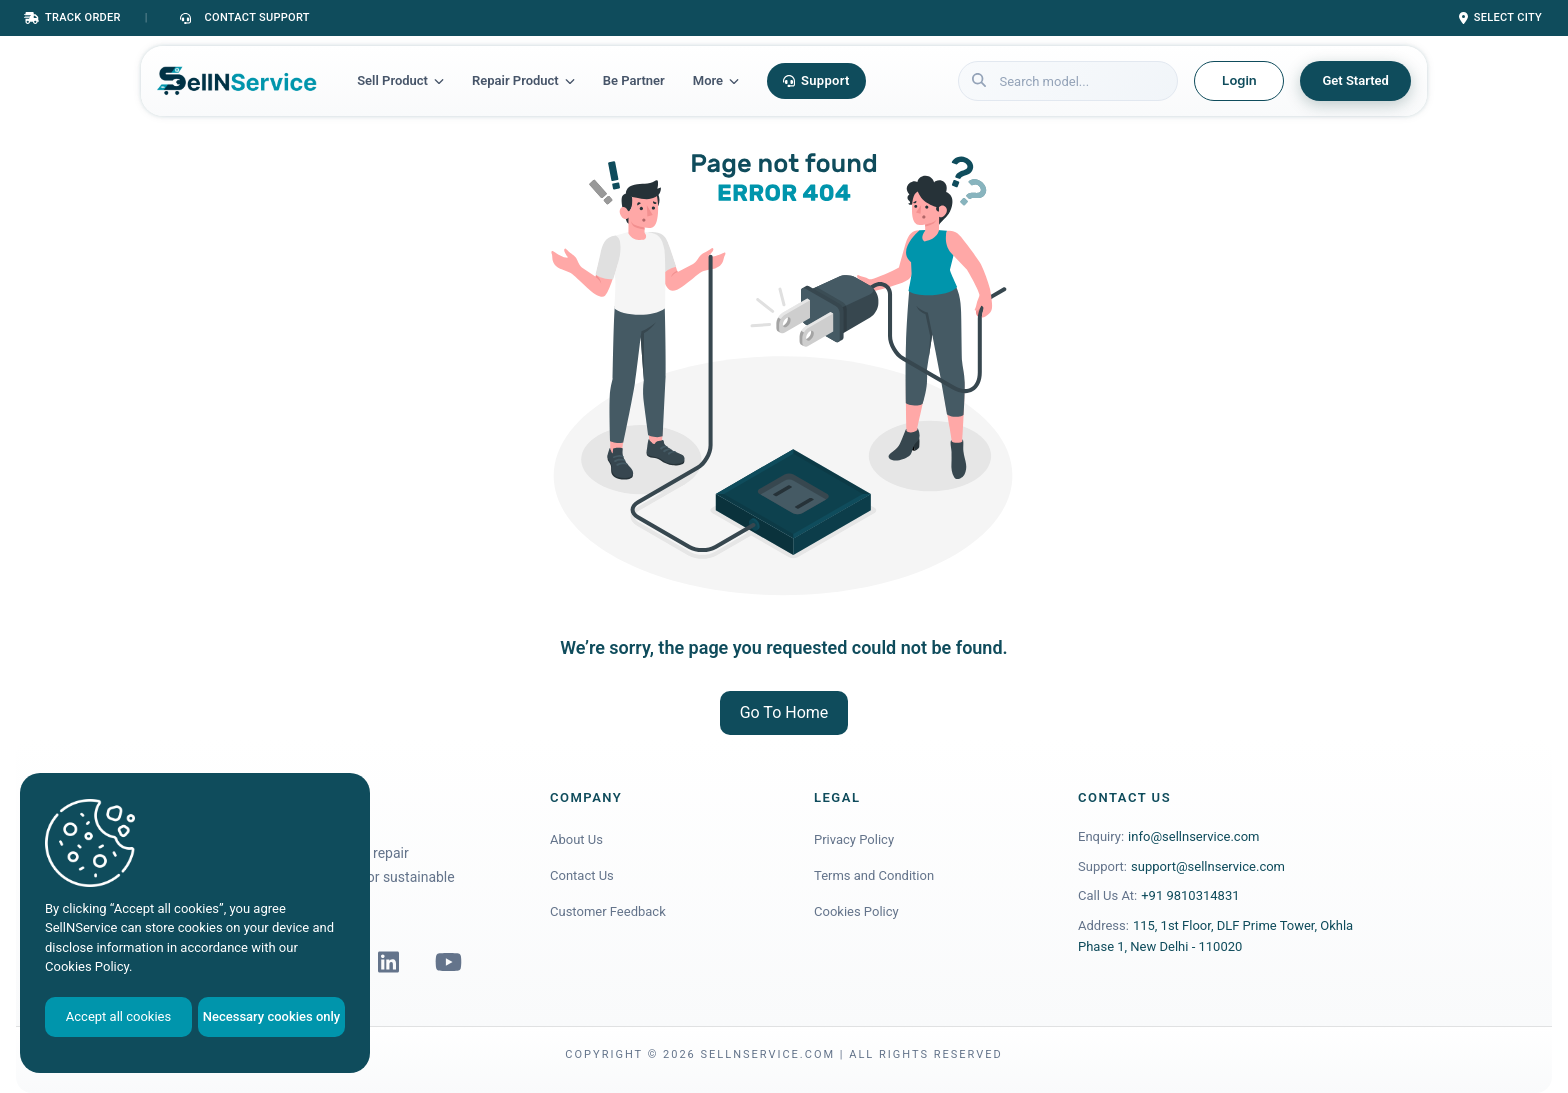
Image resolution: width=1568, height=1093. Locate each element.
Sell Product (400, 80)
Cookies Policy (856, 911)
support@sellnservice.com (1208, 866)
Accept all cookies (118, 1016)
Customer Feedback (608, 911)
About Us (576, 839)
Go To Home (784, 712)
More (716, 80)
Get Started (1355, 80)
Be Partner (634, 80)
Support (816, 80)
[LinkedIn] (388, 962)
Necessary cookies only (271, 1016)
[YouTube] (448, 962)
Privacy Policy (854, 839)
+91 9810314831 (1190, 895)
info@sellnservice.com (1193, 836)
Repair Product (523, 80)
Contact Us (582, 875)
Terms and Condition (874, 875)
